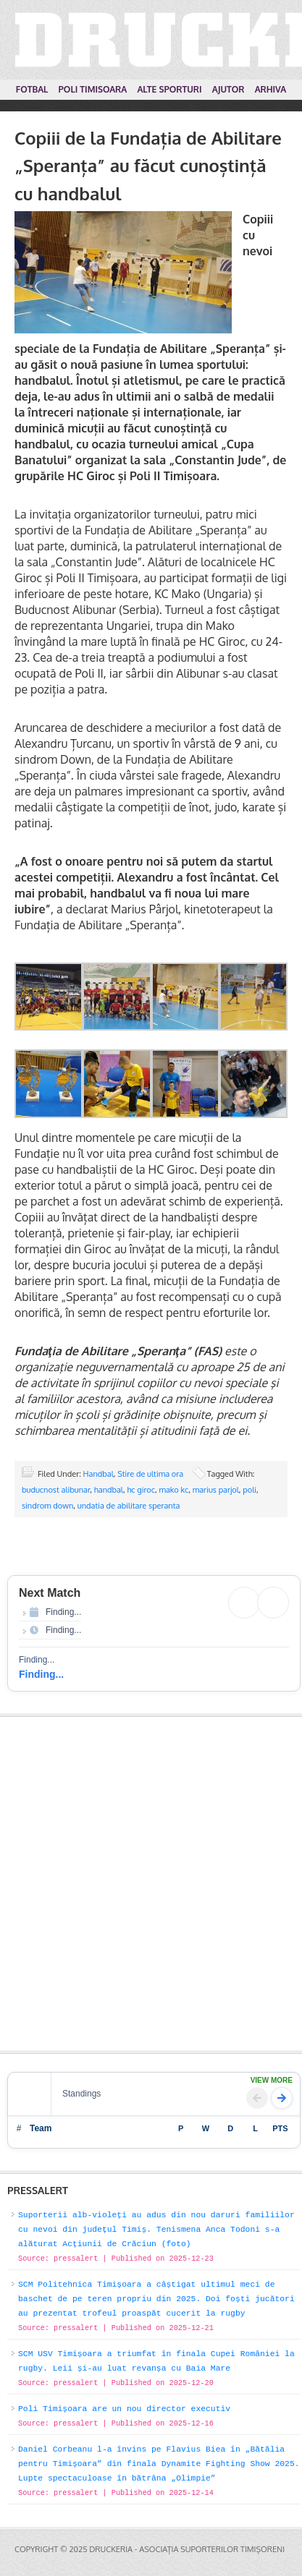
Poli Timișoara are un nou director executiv (124, 2409)
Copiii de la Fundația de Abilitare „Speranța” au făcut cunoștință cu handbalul (148, 166)
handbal (108, 1490)
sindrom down (47, 1506)
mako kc (173, 1490)
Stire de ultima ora (150, 1474)
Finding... (41, 1674)
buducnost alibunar (56, 1490)
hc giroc (141, 1490)
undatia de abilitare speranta (128, 1506)
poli (249, 1490)
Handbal (98, 1474)
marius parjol (216, 1490)
